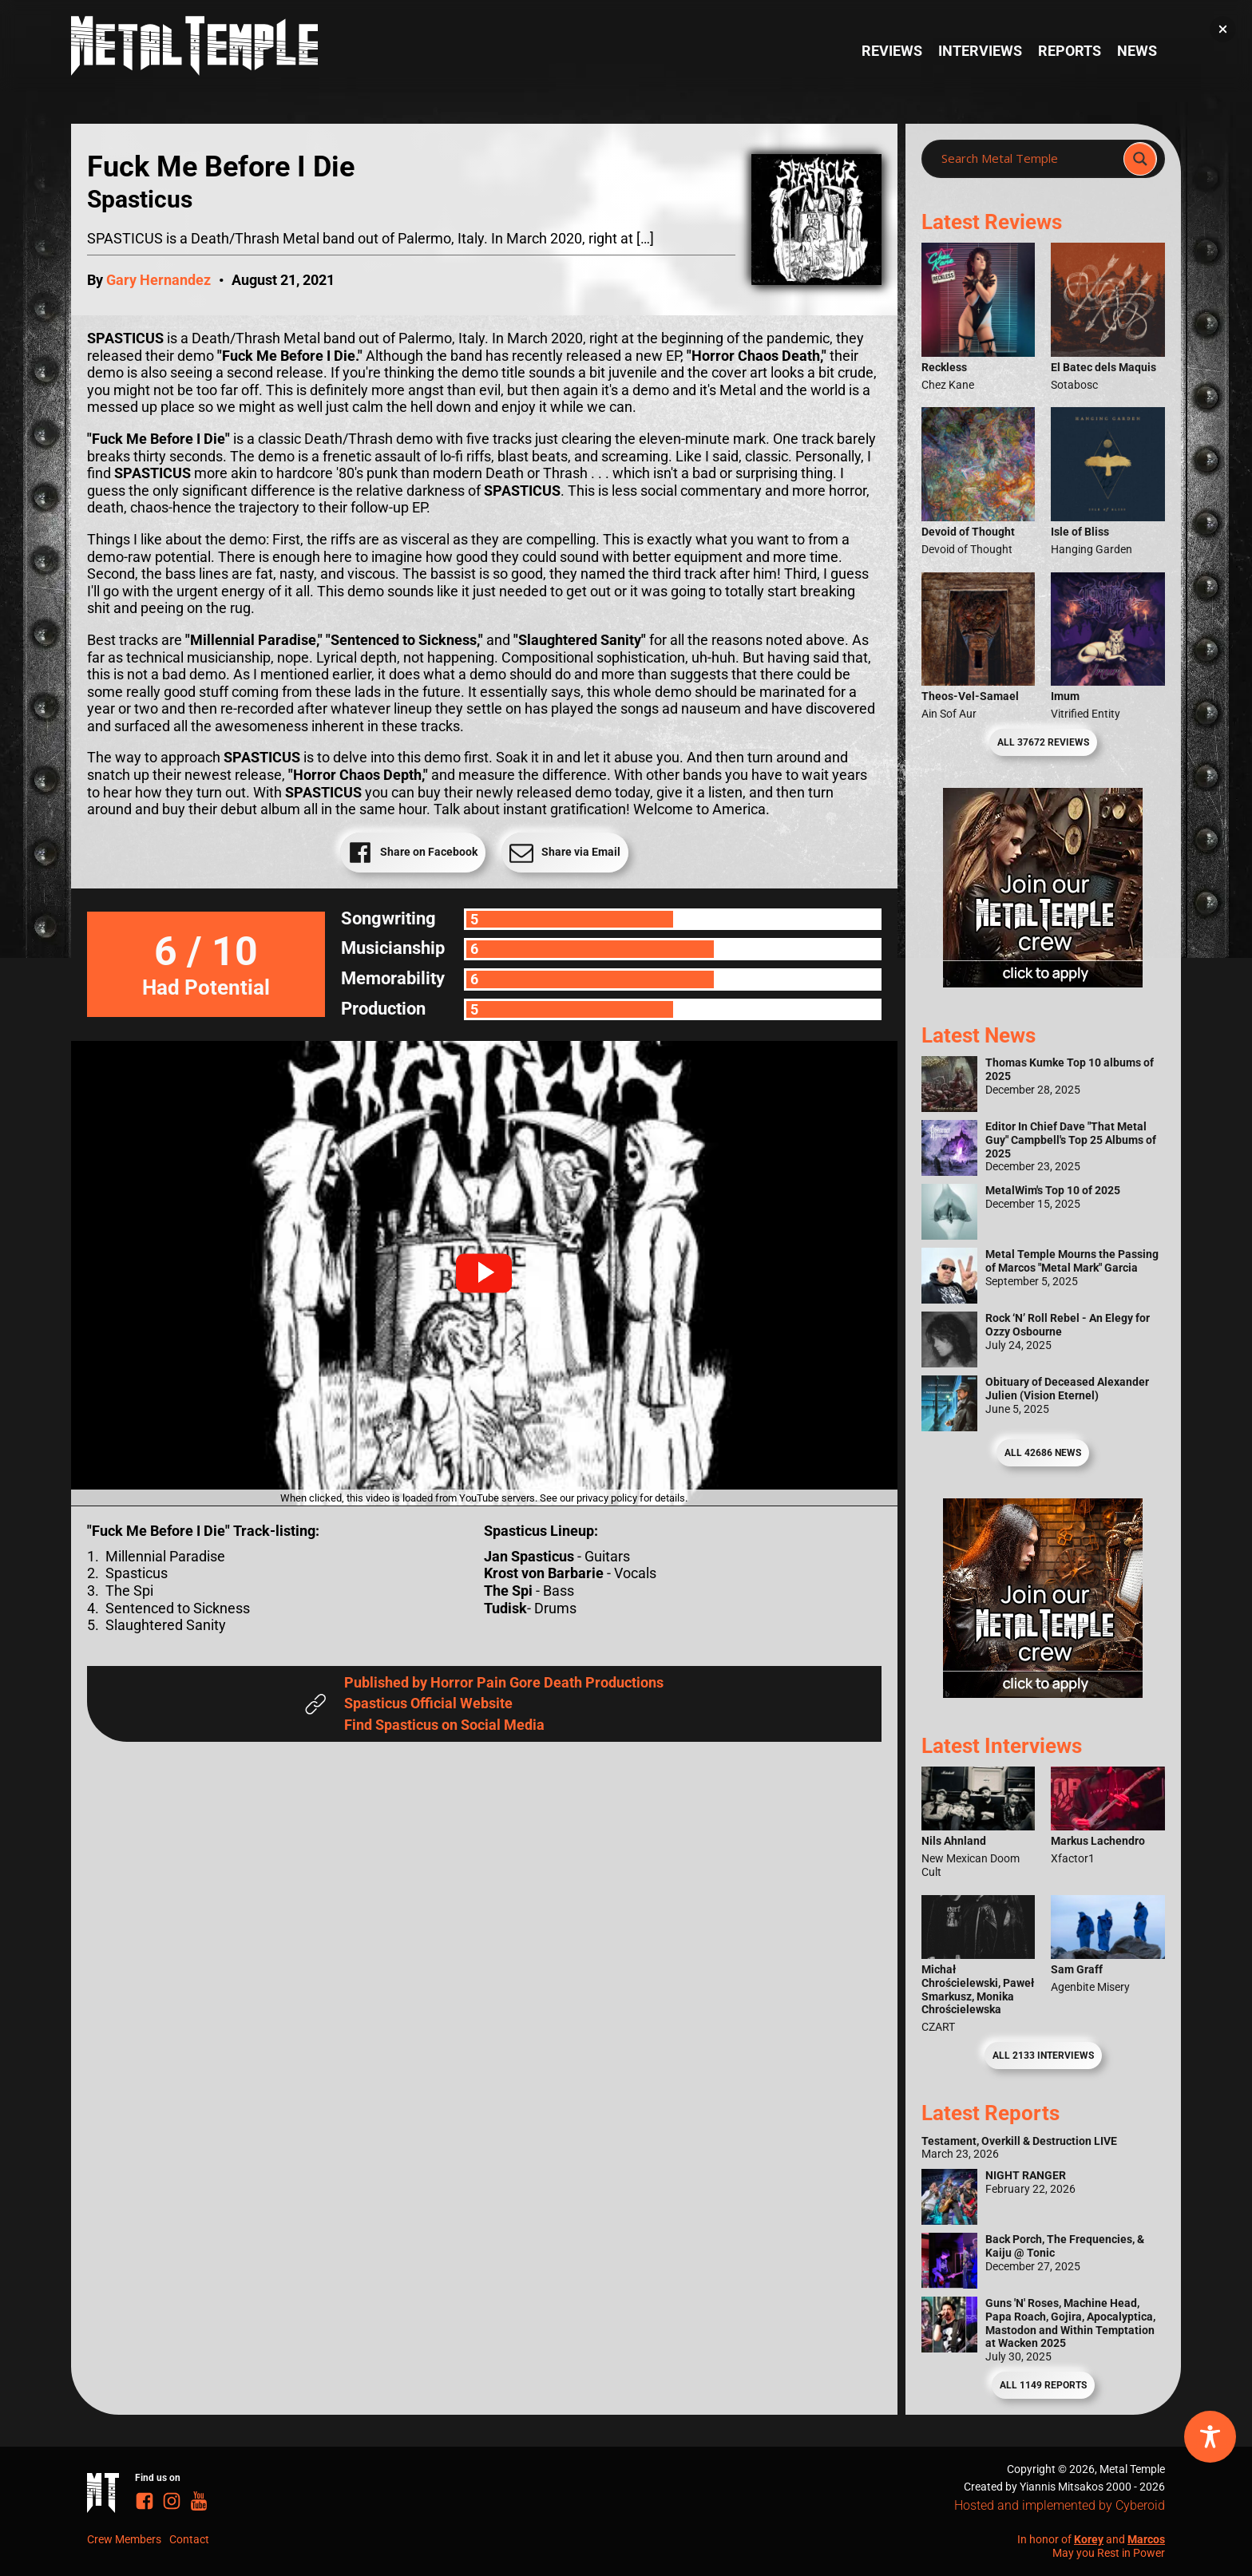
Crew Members (124, 2539)
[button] (484, 1273)
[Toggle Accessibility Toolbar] (1210, 2436)
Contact (189, 2539)
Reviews (892, 50)
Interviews (980, 50)
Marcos (1146, 2539)
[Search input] (1027, 159)
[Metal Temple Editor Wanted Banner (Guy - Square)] (1043, 1692)
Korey (1088, 2539)
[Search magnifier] (1140, 159)
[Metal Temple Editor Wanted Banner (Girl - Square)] (1043, 982)
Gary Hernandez (158, 279)
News (1137, 50)
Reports (1069, 50)
